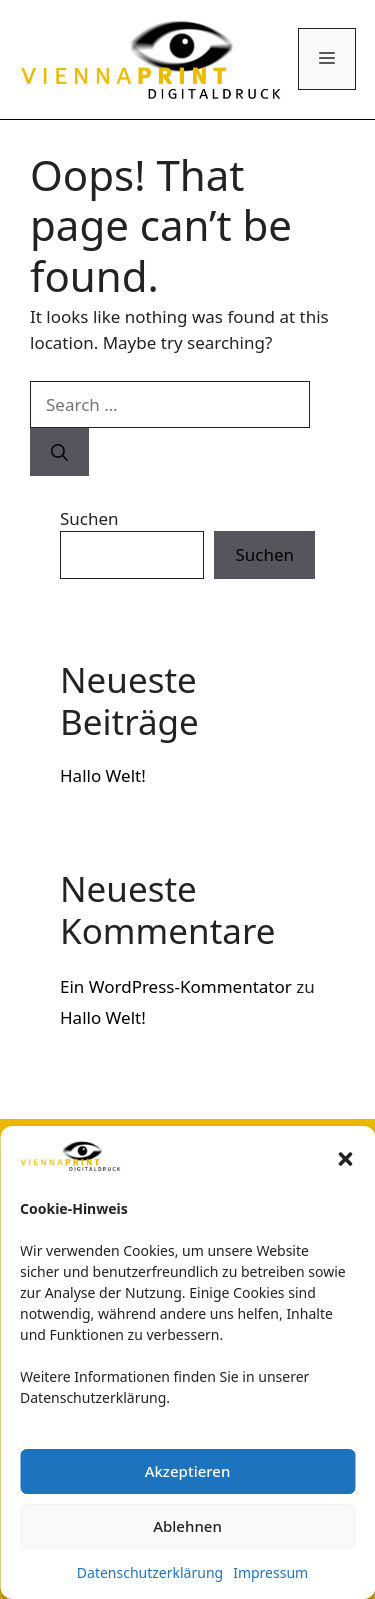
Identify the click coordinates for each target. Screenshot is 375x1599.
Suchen (89, 518)
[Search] (59, 452)
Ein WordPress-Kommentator (176, 986)
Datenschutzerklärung (150, 1572)
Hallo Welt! (103, 775)
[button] (345, 1159)
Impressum (270, 1572)
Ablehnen (187, 1526)
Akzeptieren (188, 1471)
